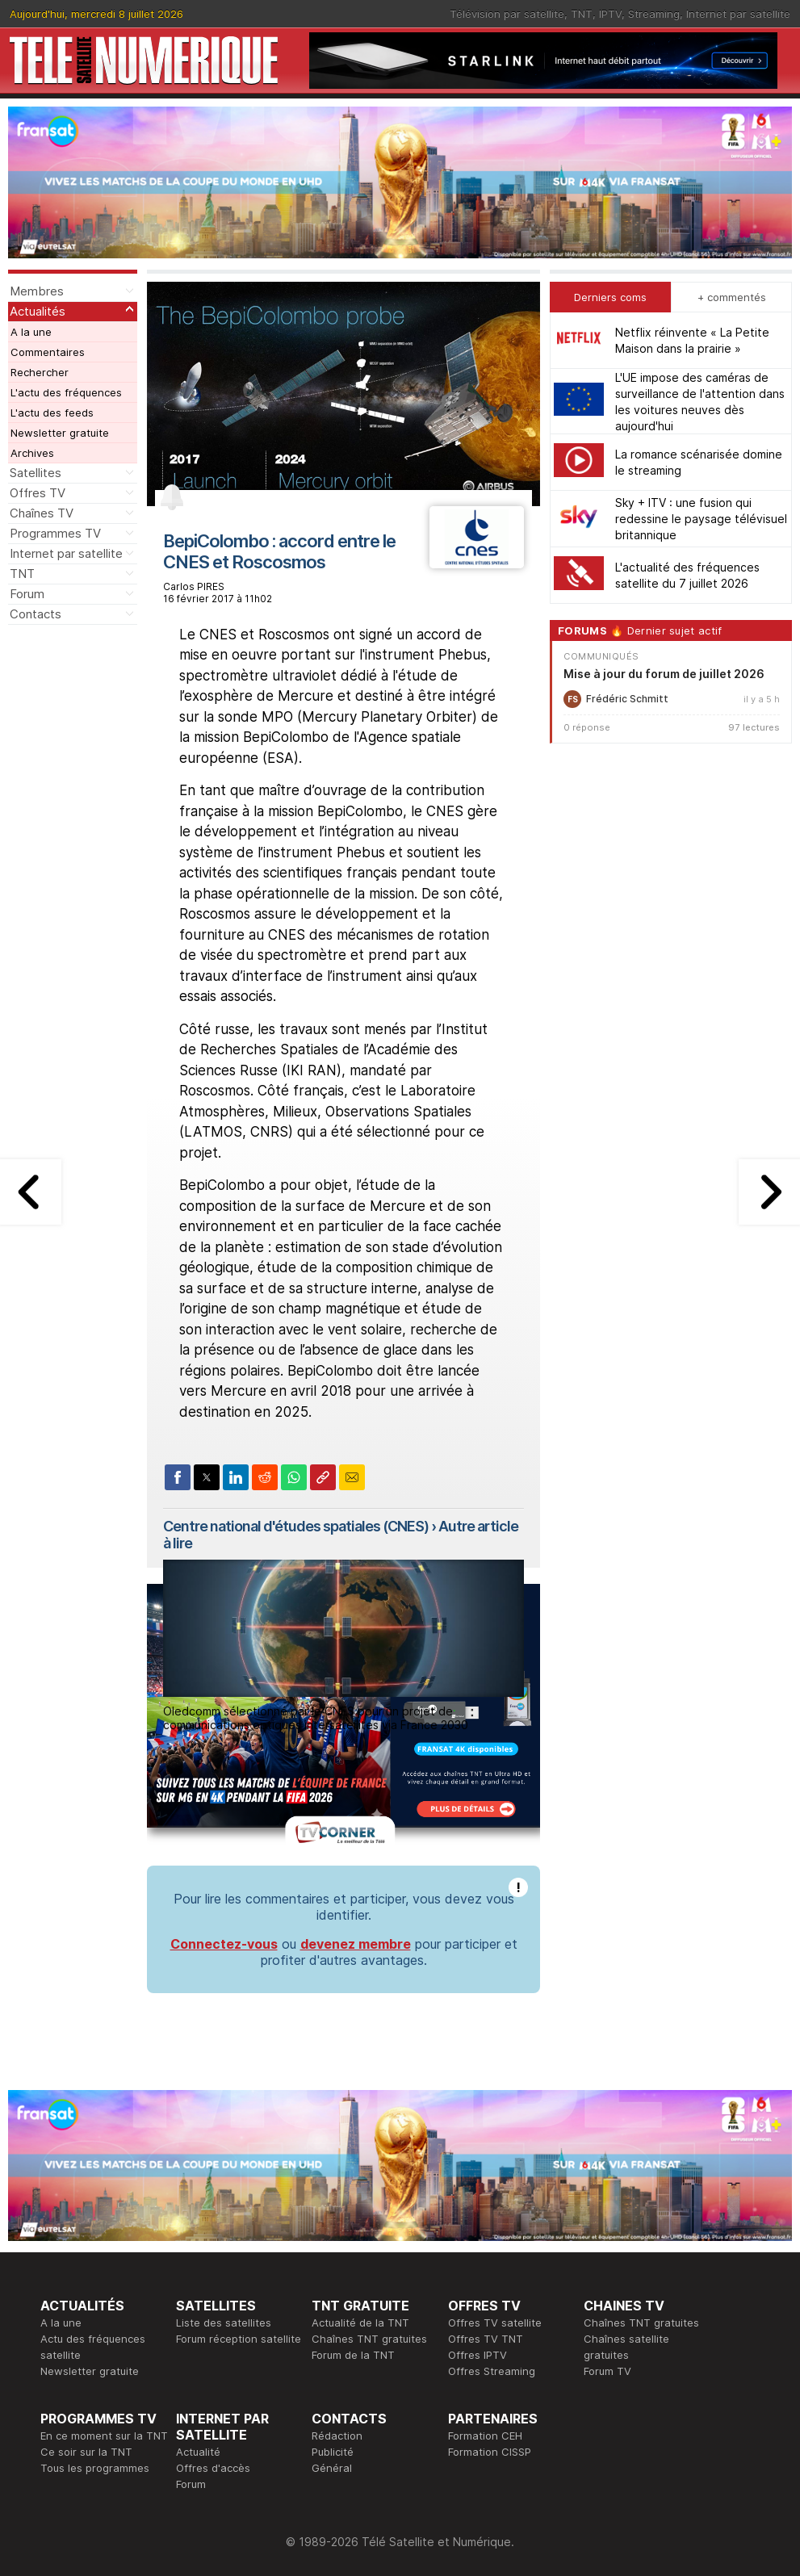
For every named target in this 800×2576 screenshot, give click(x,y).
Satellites (35, 472)
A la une (31, 331)
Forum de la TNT (353, 2354)
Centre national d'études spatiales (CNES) (296, 1526)
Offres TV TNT (485, 2338)
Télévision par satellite (507, 13)
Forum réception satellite (238, 2338)
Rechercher (39, 372)
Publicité (333, 2451)
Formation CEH (485, 2435)
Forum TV (607, 2370)
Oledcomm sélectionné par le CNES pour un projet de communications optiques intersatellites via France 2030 (315, 1718)
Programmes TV (55, 533)
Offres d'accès (213, 2467)
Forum (27, 593)
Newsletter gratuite (59, 432)
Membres (37, 291)
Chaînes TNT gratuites (369, 2338)
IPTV (610, 13)
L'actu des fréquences (66, 392)
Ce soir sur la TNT (86, 2451)
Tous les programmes (94, 2467)
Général (332, 2467)
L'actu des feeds (52, 412)
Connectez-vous (224, 1944)
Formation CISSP (489, 2451)
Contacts (35, 614)
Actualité (198, 2451)
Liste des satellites (223, 2322)
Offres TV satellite (495, 2322)
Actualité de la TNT (360, 2322)
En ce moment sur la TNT (104, 2435)
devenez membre (355, 1944)
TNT (582, 13)
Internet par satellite (738, 13)
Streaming (654, 13)
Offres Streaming (491, 2370)
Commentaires (47, 352)
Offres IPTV (477, 2354)
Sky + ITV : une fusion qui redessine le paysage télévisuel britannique (701, 519)
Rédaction (337, 2435)
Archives (32, 452)
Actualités (37, 311)
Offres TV (37, 493)
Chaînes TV (41, 513)
